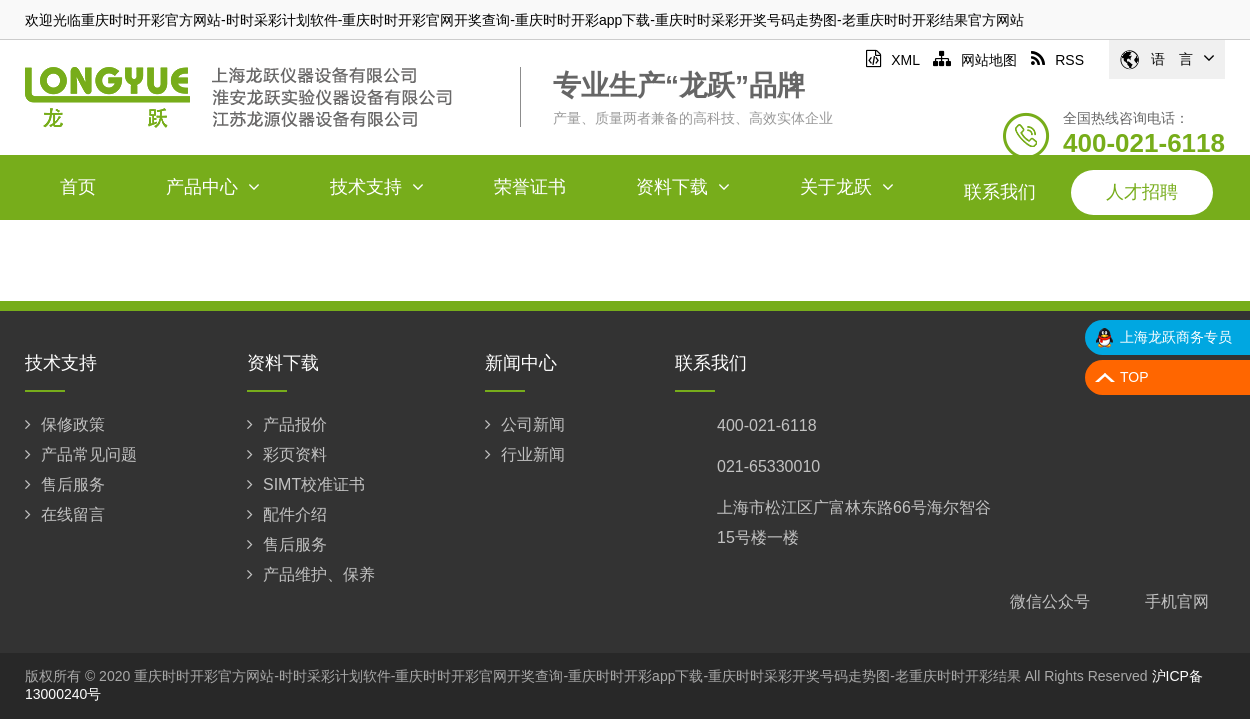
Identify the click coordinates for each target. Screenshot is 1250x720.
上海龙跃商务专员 (1176, 337)
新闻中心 (521, 363)
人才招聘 (1142, 192)
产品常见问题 (81, 454)
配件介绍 (287, 514)
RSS (1057, 60)
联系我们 (1000, 192)
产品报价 (287, 424)
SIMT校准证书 (306, 484)
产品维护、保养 (311, 574)
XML (892, 60)
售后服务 (65, 484)
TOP (1134, 377)
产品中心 (213, 187)
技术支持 (377, 187)
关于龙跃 (847, 187)
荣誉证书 (530, 187)
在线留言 (65, 514)
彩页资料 (287, 454)
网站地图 (975, 60)
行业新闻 (525, 454)
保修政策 (65, 424)
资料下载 (683, 187)
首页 (78, 187)
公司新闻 (525, 424)
